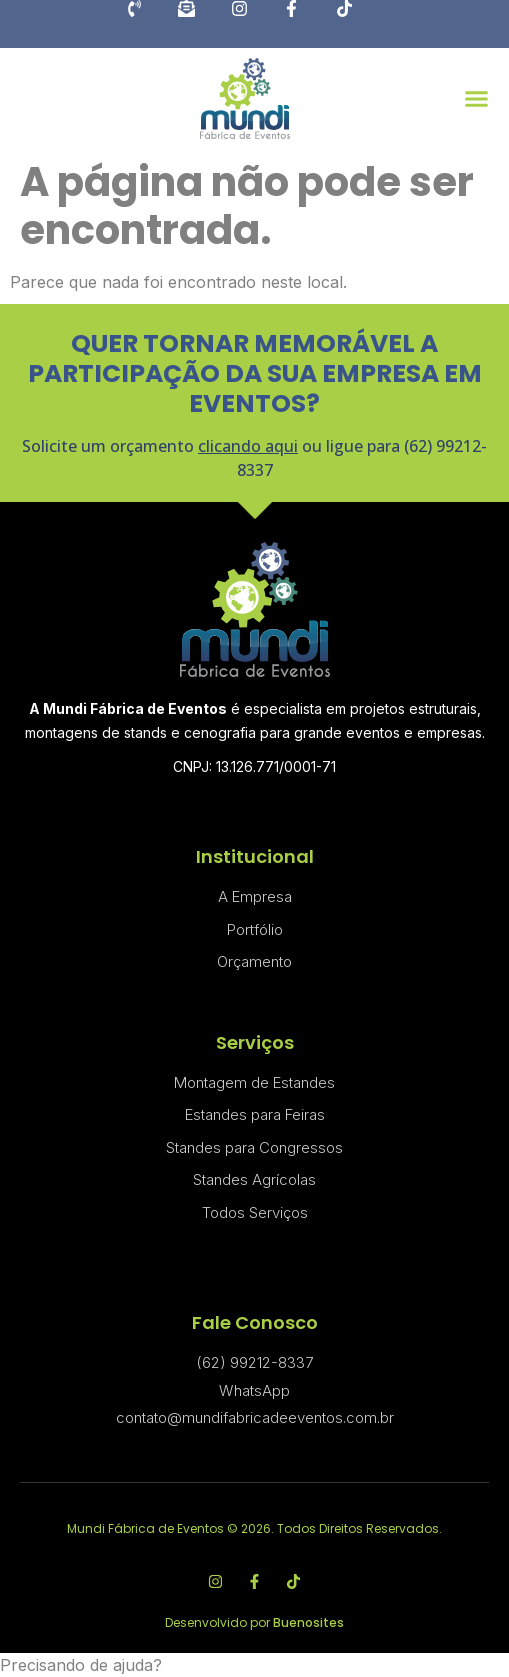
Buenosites (308, 1622)
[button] (476, 98)
